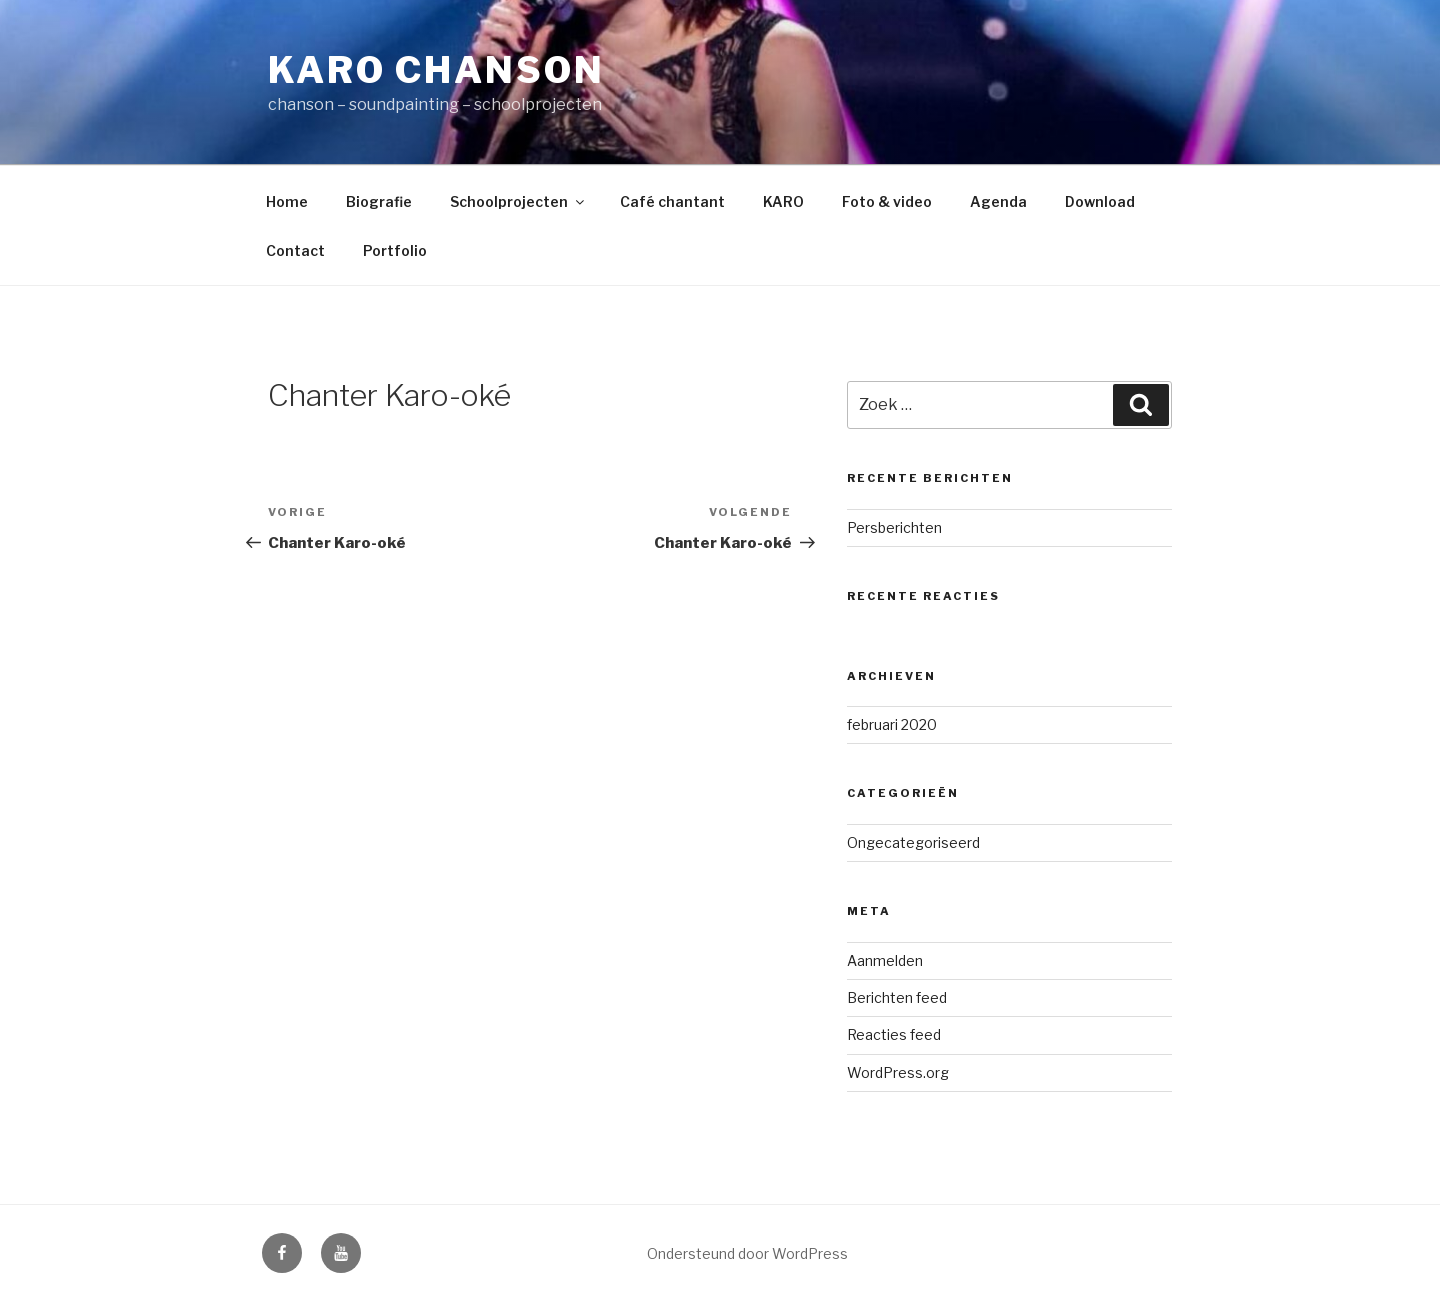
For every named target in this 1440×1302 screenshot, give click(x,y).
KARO (783, 201)
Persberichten (894, 527)
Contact (295, 250)
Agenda (998, 201)
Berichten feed (897, 997)
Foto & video (887, 201)
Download (1100, 201)
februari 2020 (892, 724)
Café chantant (672, 201)
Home (287, 201)
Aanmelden (885, 960)
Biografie (379, 201)
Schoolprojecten (518, 201)
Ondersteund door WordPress (747, 1253)
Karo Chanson (436, 70)
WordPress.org (898, 1072)
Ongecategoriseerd (913, 842)
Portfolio (395, 250)
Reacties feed (894, 1034)
